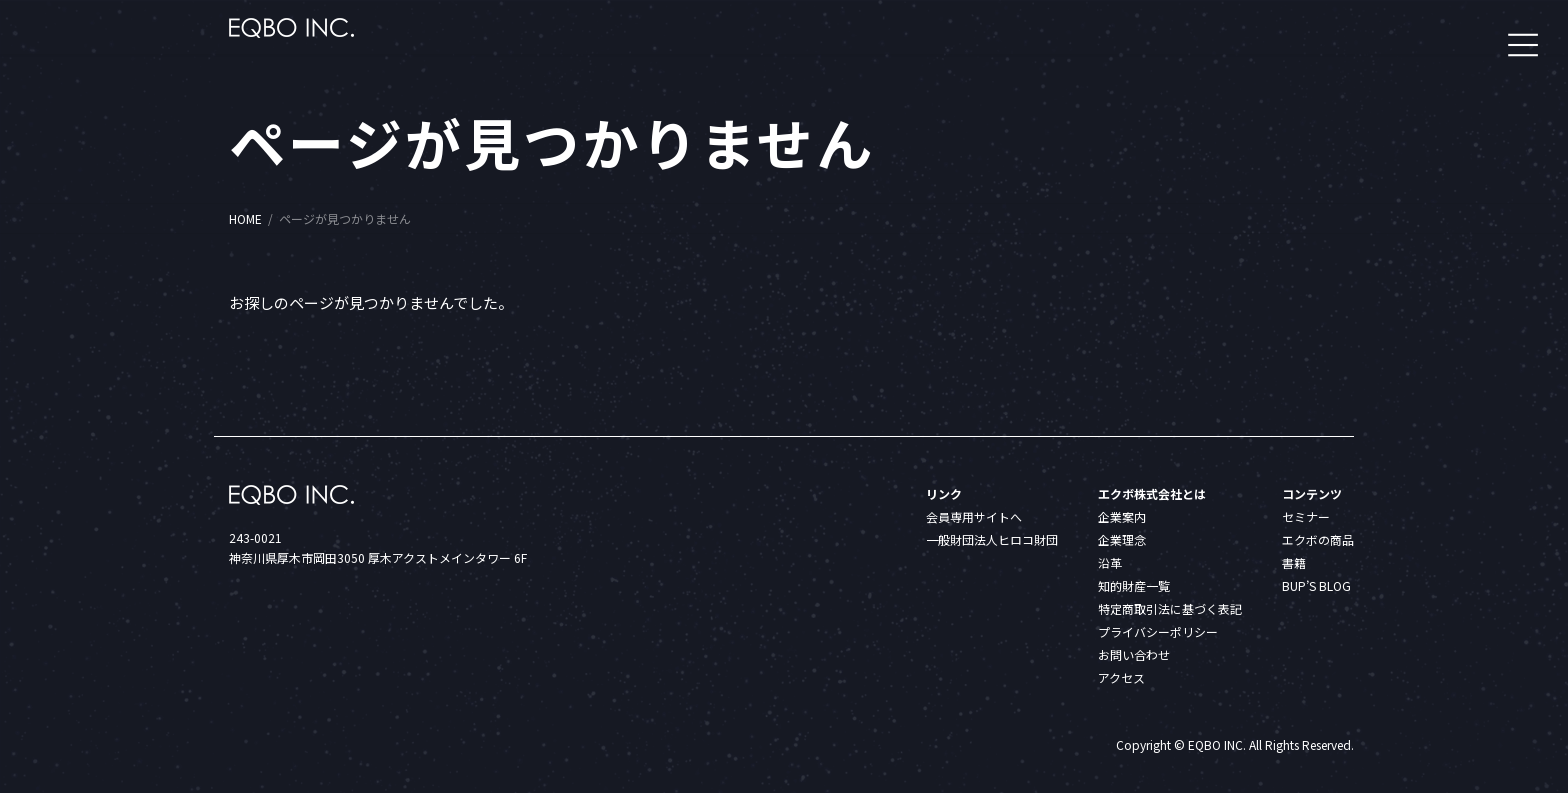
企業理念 (1122, 539)
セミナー (1306, 516)
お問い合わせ (1134, 654)
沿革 (1110, 562)
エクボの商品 (1318, 539)
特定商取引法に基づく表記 (1170, 608)
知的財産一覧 (1134, 585)
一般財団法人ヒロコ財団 (992, 539)
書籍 (1294, 562)
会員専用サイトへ (974, 516)
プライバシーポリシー (1158, 631)
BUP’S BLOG (1316, 585)
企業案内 (1122, 516)
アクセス (1121, 677)
